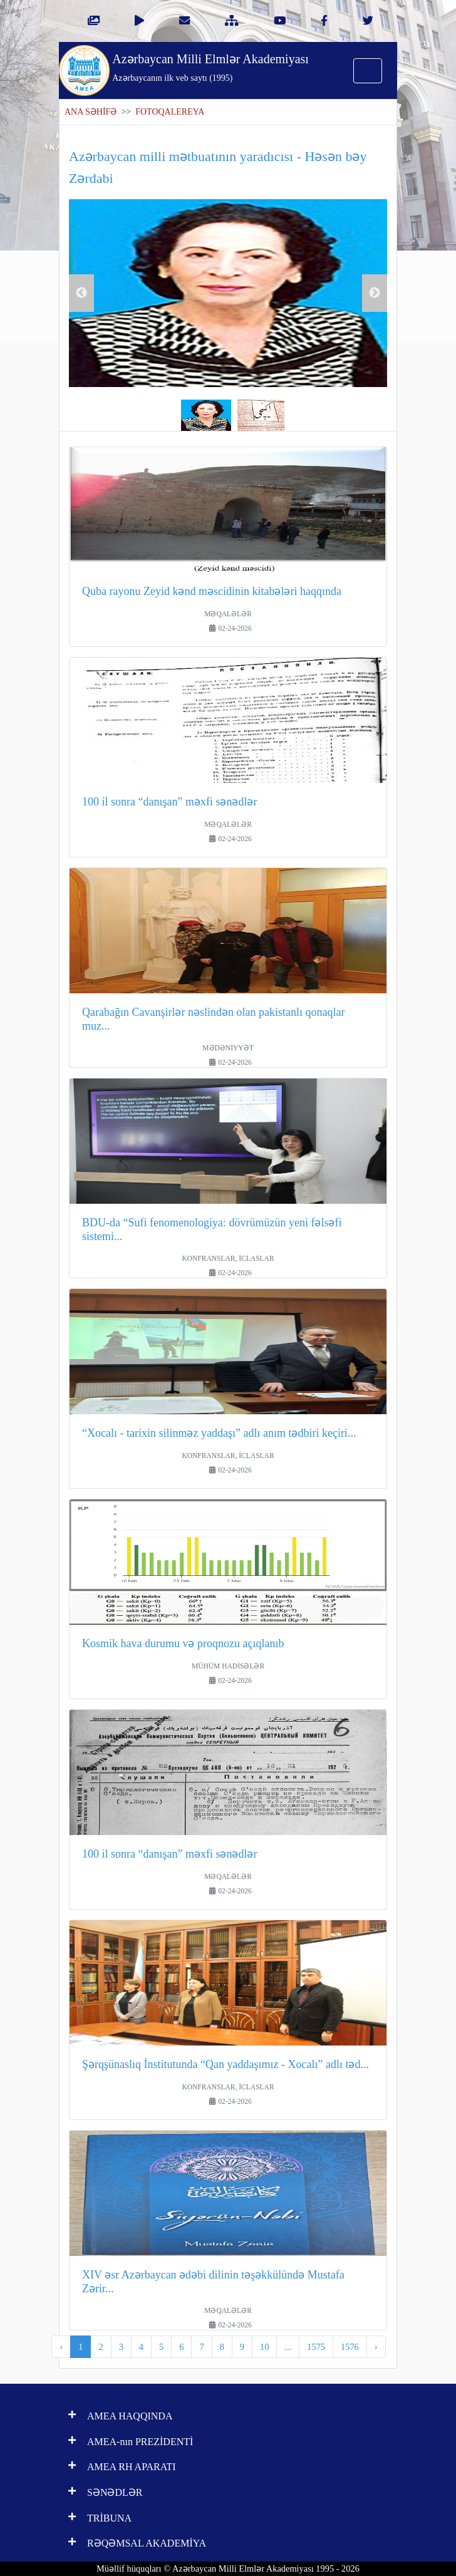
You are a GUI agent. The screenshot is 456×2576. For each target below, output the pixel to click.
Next (374, 293)
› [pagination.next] (376, 2347)
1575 (316, 2347)
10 (264, 2347)
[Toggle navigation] (367, 70)
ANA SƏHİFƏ (91, 111)
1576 (350, 2347)
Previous (81, 293)
